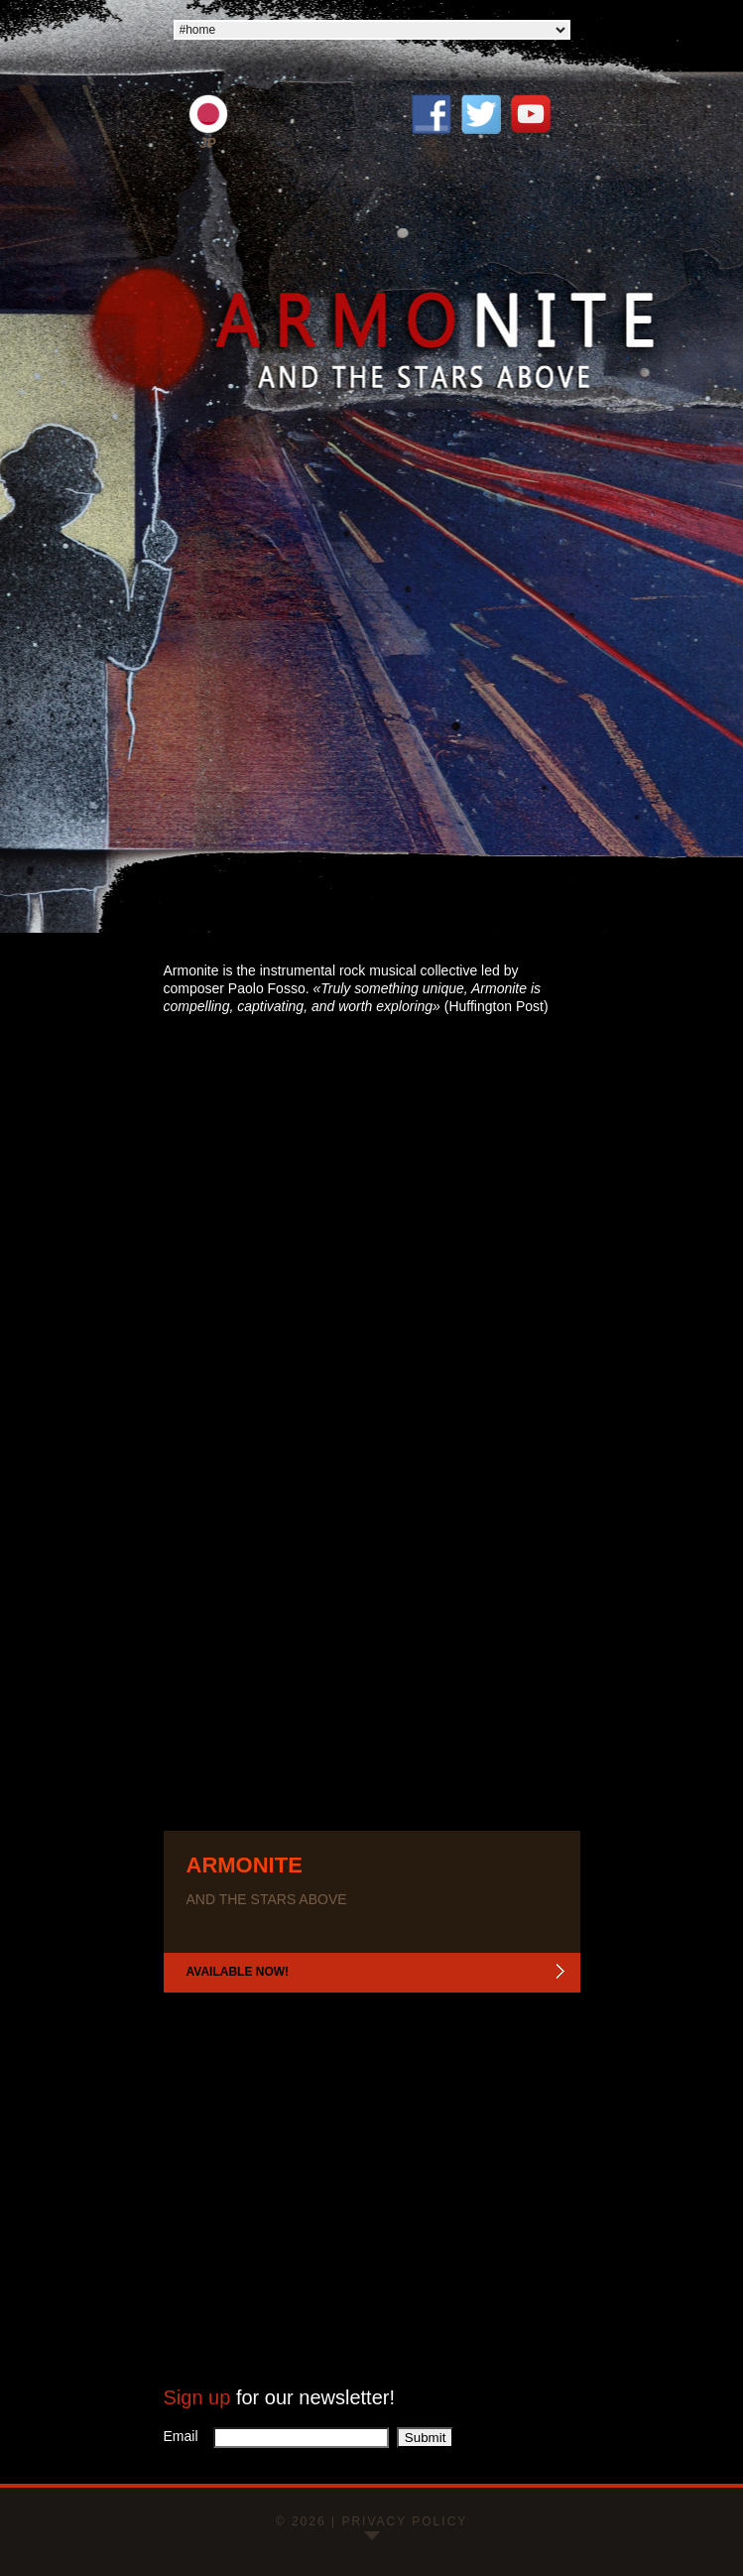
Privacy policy (404, 2521)
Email (187, 2436)
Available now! (238, 1972)
